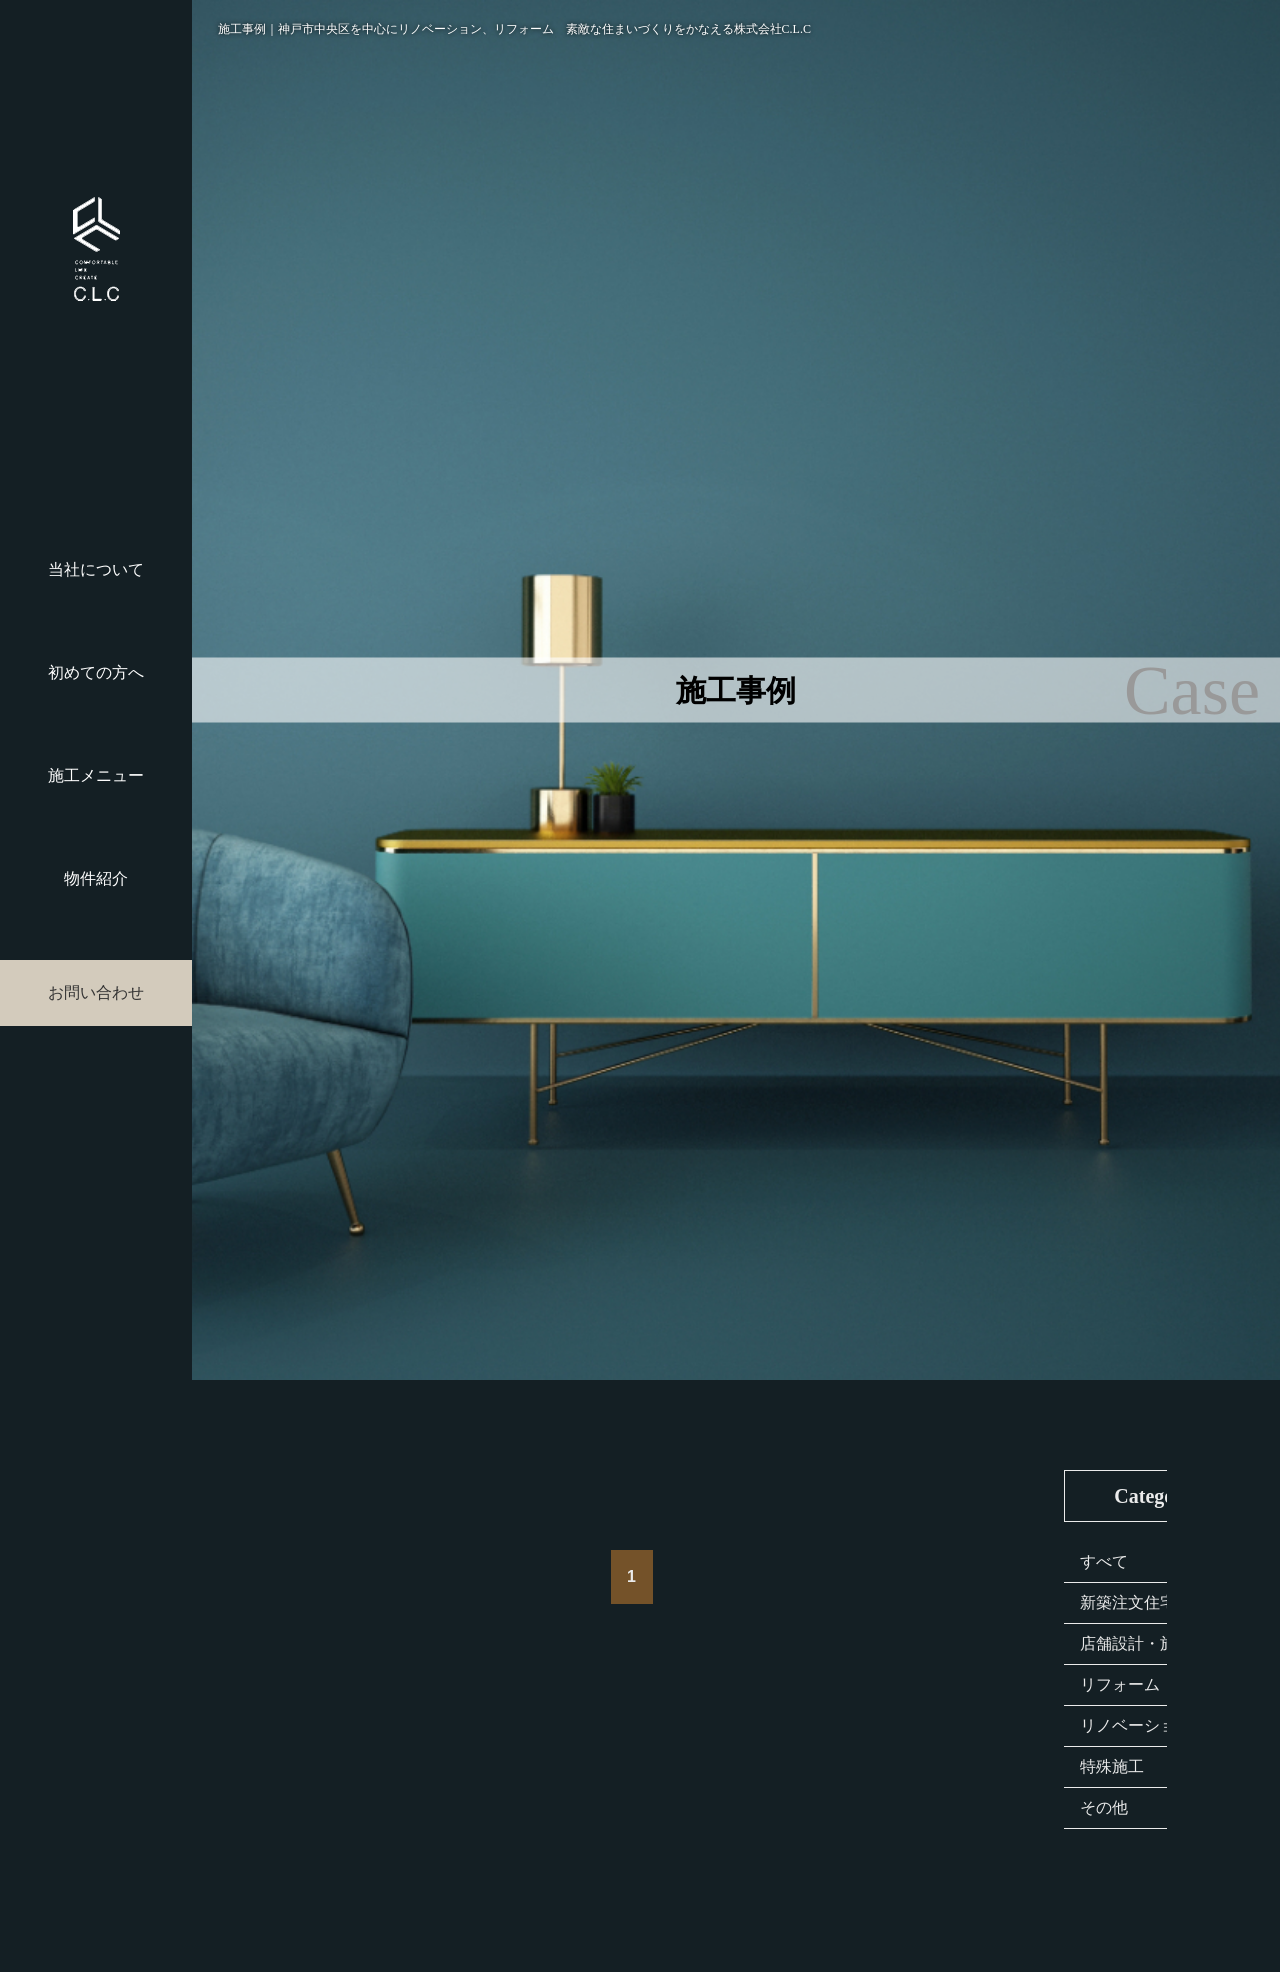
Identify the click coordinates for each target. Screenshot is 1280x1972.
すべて (1104, 1561)
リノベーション (1136, 1725)
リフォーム (1120, 1684)
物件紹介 (96, 878)
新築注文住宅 (1128, 1602)
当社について (96, 569)
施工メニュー (96, 775)
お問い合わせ (96, 992)
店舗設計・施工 (1136, 1643)
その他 (1104, 1807)
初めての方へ (96, 672)
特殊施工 (1112, 1766)
